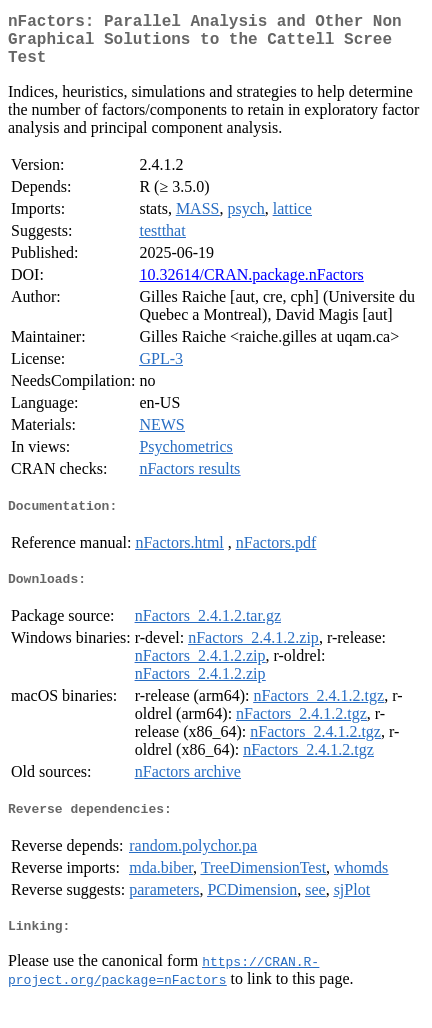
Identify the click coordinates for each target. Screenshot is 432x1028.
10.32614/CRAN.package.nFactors (251, 286)
